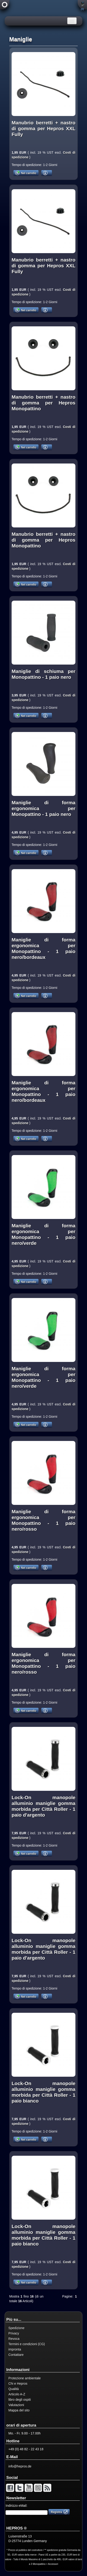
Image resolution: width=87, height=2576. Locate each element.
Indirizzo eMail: (16, 2505)
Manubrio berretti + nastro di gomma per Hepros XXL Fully (43, 128)
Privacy (13, 2333)
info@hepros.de (19, 2466)
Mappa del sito (18, 2410)
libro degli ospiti (19, 2399)
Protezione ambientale (24, 2378)
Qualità (13, 2389)
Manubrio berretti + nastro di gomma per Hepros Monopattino (43, 402)
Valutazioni (16, 2405)
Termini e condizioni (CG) (26, 2344)
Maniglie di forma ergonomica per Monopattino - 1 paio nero (43, 808)
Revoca (13, 2339)
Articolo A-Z (16, 2394)
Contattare (15, 2355)
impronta (14, 2349)
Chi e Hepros (17, 2383)
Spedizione (16, 2328)
